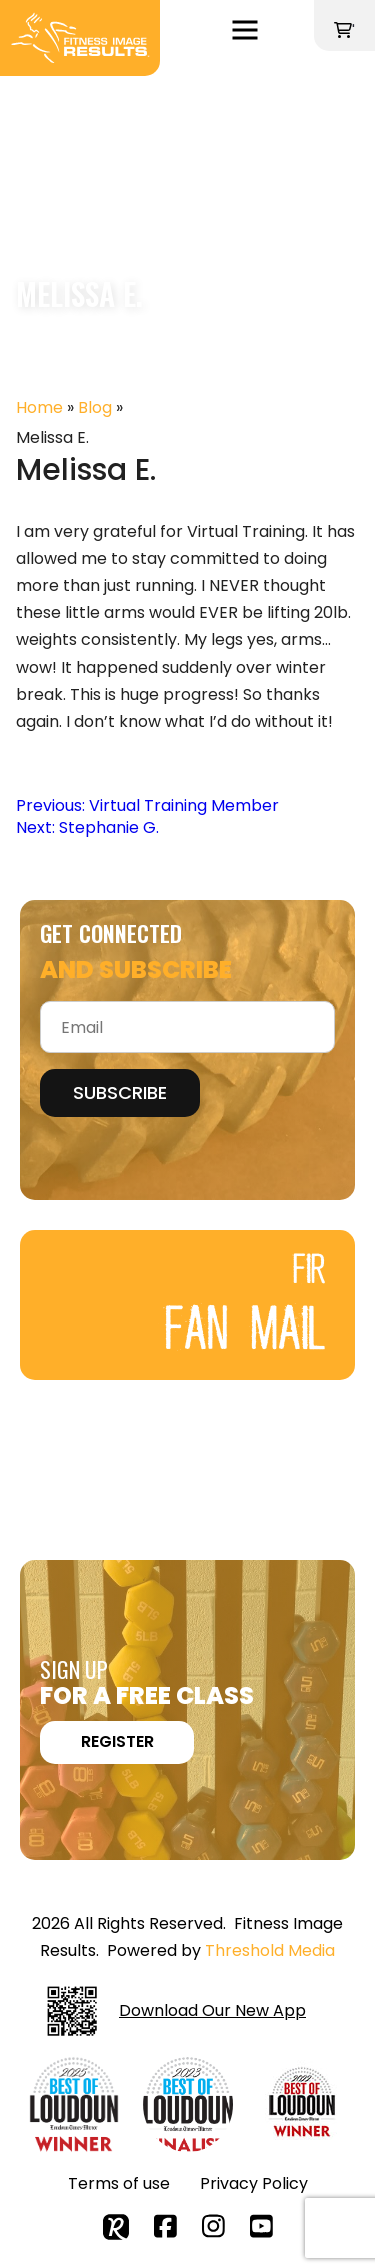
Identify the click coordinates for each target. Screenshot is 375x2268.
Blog (95, 407)
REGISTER (117, 1741)
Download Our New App (176, 2011)
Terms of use (119, 2183)
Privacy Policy (254, 2183)
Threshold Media (270, 1950)
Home (39, 407)
